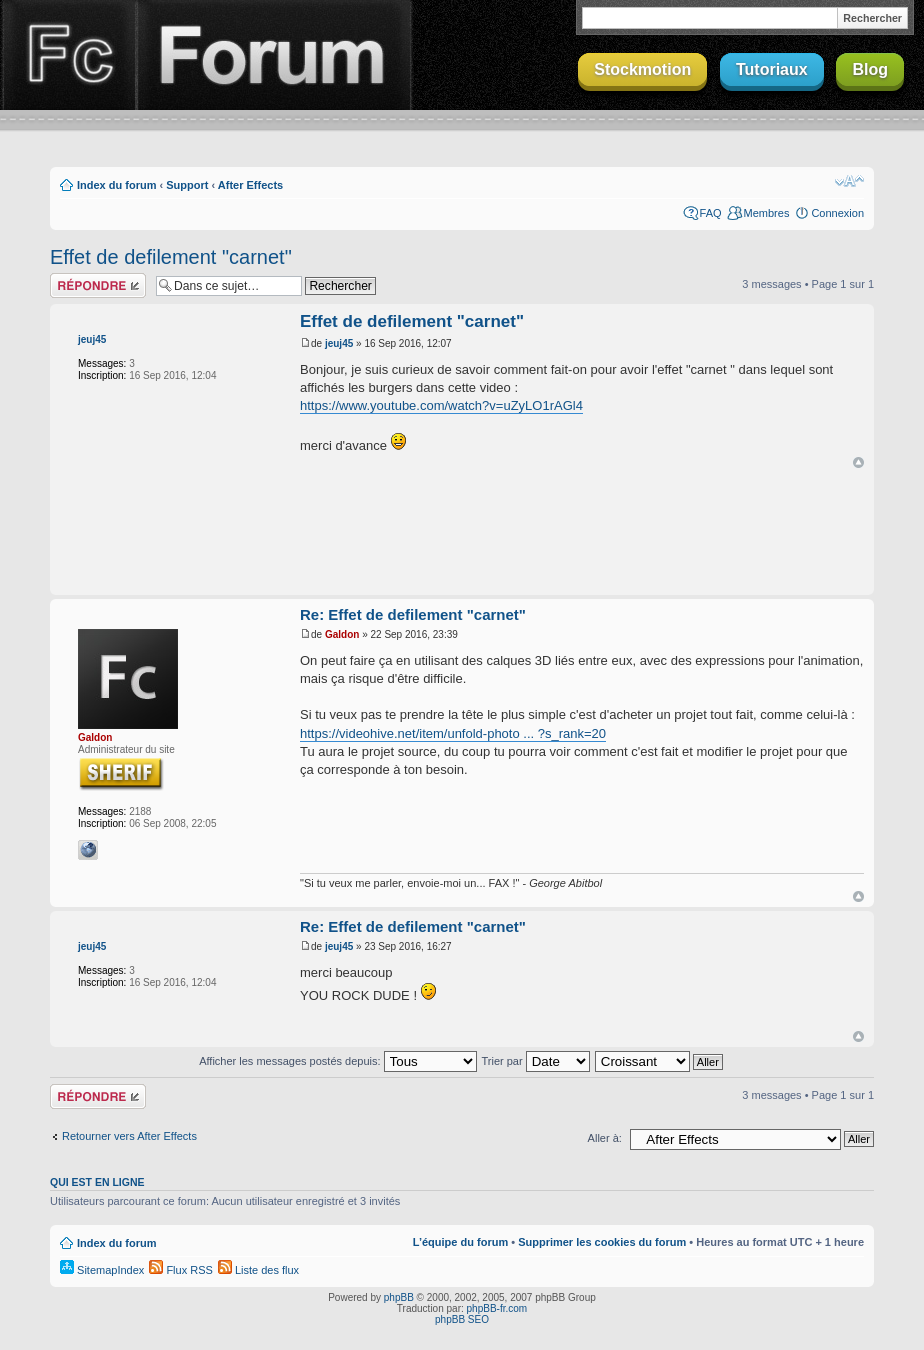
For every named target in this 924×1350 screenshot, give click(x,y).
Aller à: (605, 1138)
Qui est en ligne (97, 1182)
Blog (870, 69)
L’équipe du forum (460, 1242)
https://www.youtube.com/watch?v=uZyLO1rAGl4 (441, 405)
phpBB (399, 1297)
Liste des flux (258, 1270)
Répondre (98, 285)
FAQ (711, 213)
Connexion (837, 213)
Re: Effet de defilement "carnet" (413, 614)
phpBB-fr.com (497, 1308)
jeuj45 (92, 339)
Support (187, 185)
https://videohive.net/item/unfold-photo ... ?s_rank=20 (453, 733)
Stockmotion (642, 69)
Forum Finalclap (274, 55)
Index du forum (116, 185)
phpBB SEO (462, 1319)
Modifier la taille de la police (849, 181)
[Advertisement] (462, 533)
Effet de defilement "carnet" (171, 257)
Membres (767, 213)
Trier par (535, 1061)
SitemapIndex (102, 1270)
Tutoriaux (772, 69)
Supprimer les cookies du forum (602, 1242)
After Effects (250, 185)
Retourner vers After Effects (129, 1136)
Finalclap (68, 55)
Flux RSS (181, 1270)
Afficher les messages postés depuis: (337, 1061)
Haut (858, 462)
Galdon (95, 737)
